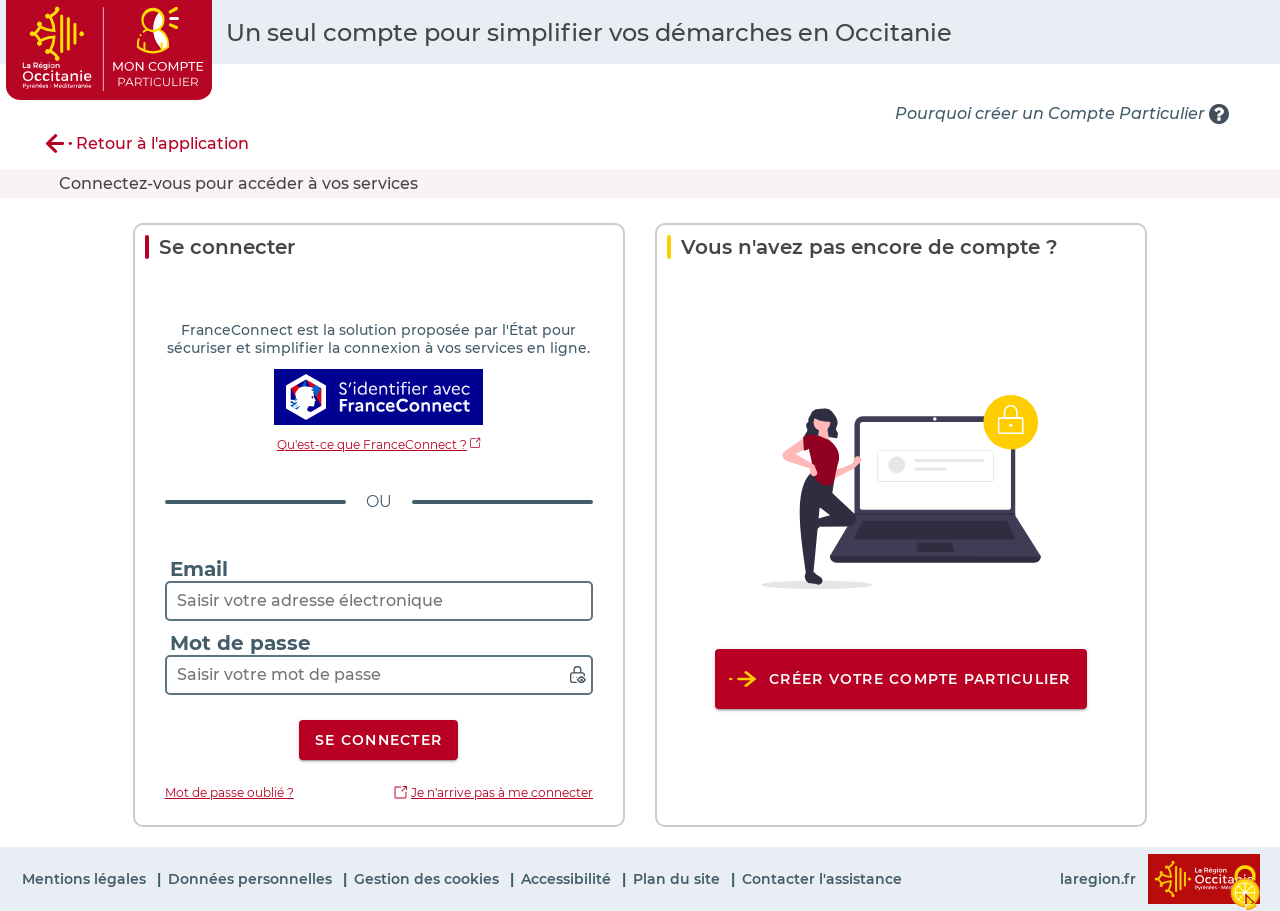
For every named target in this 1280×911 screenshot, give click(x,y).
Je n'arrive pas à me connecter (502, 792)
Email (199, 569)
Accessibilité (568, 879)
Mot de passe (240, 643)
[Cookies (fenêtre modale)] (1245, 883)
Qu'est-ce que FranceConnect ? (372, 444)
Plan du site (678, 879)
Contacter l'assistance (822, 879)
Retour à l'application (162, 143)
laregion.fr (1098, 879)
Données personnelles (252, 879)
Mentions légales (86, 879)
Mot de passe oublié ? (229, 792)
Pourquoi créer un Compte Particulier (1050, 113)
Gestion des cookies (428, 879)
